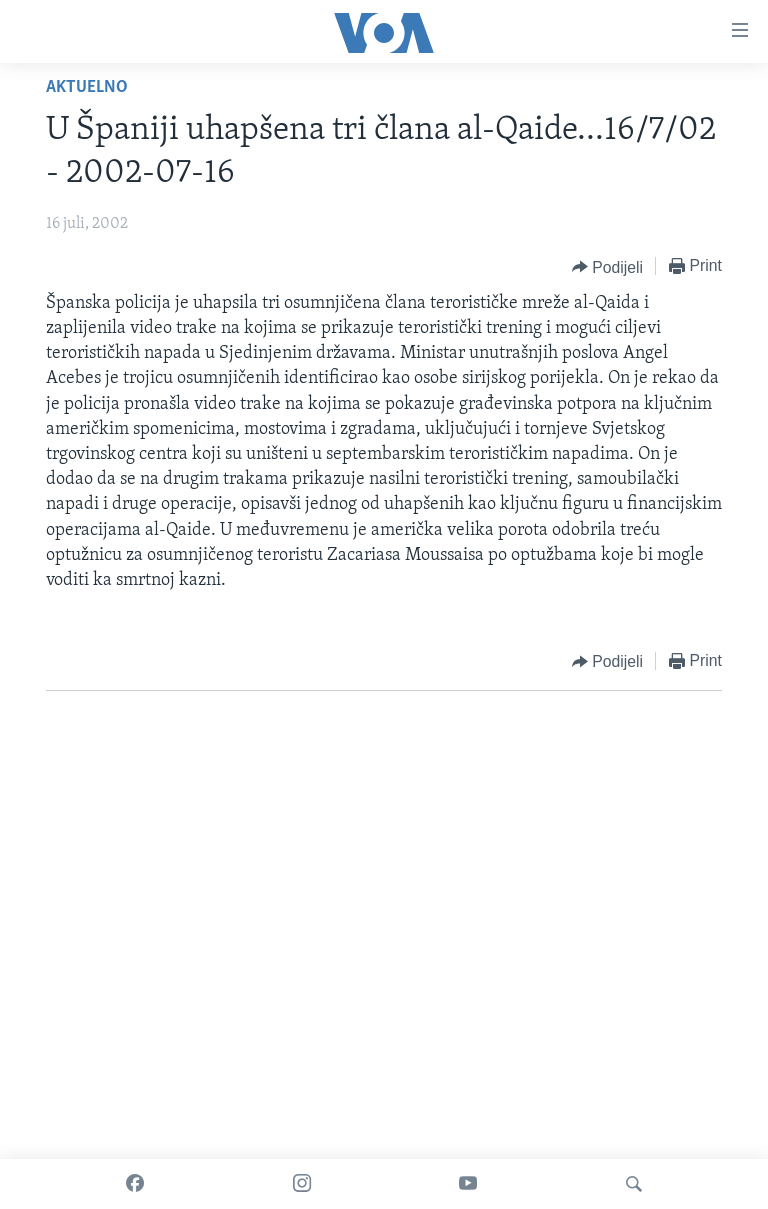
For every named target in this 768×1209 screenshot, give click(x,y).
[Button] (607, 267)
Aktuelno (87, 87)
